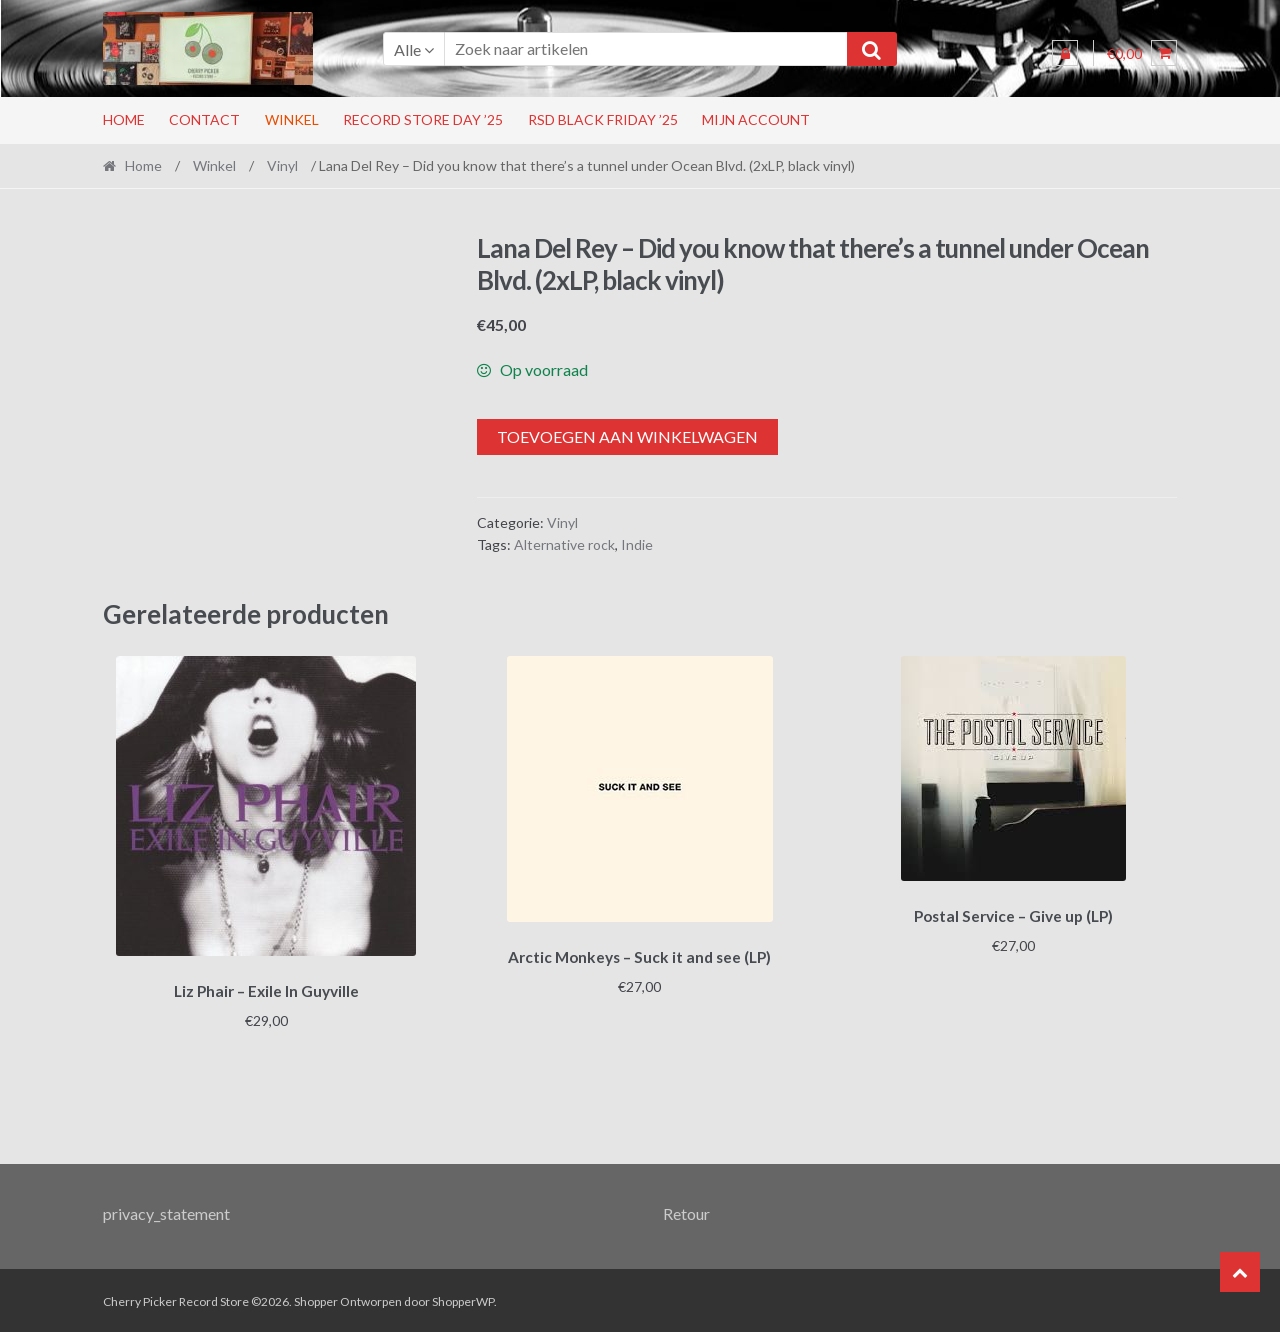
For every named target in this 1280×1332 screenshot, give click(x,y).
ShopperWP (463, 1298)
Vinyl (282, 165)
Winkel (292, 119)
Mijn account (756, 119)
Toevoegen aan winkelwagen (627, 436)
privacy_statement (166, 1210)
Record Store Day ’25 (423, 119)
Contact (204, 119)
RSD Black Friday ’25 (603, 119)
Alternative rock (564, 544)
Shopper (316, 1298)
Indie (637, 544)
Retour (686, 1210)
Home (124, 119)
